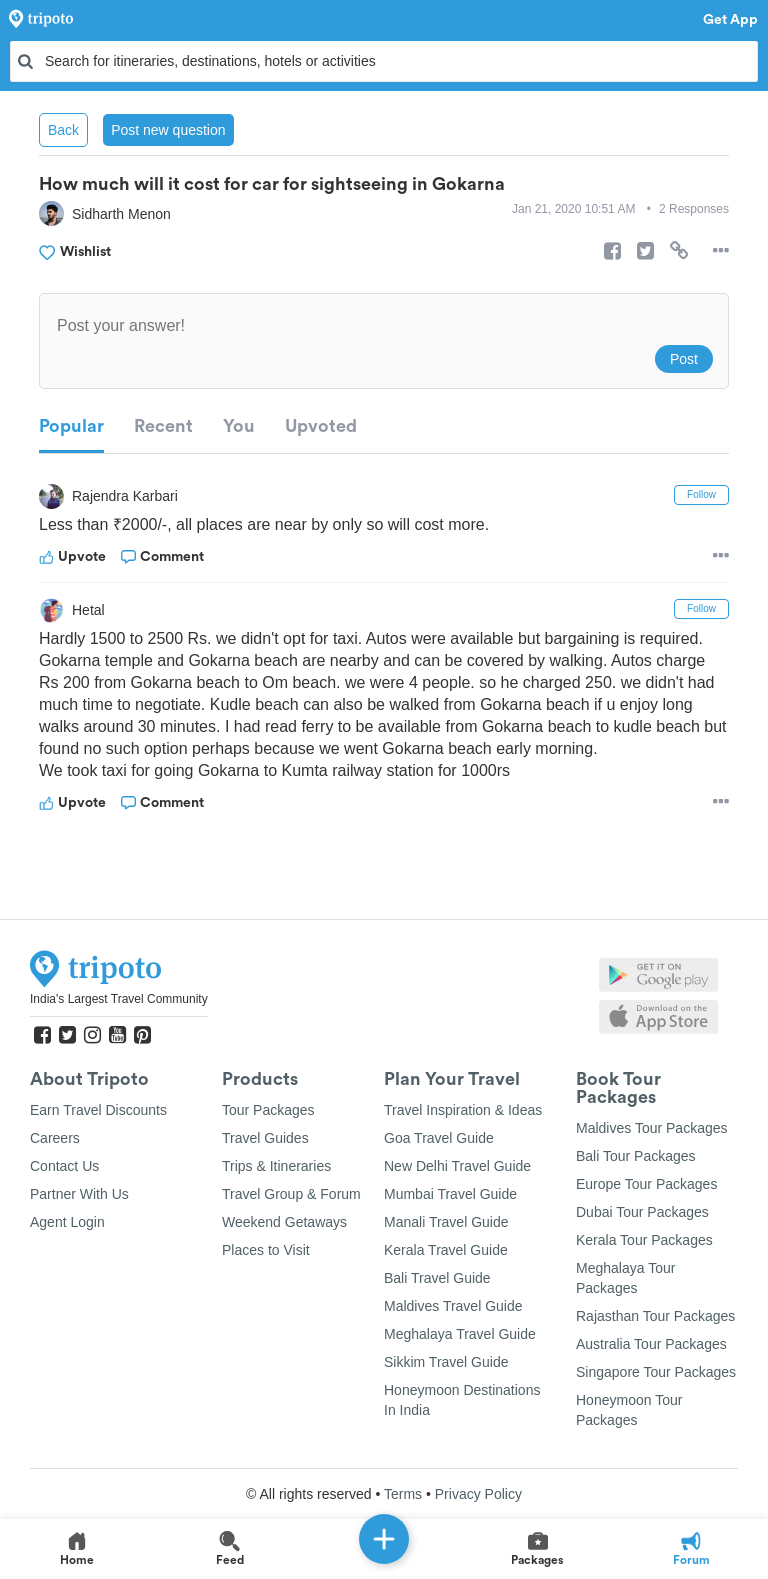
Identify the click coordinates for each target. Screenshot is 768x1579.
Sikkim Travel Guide (446, 1362)
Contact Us (64, 1166)
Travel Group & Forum (291, 1194)
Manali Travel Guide (446, 1222)
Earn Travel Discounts (98, 1110)
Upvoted (321, 426)
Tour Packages (268, 1110)
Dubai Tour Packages (642, 1212)
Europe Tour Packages (646, 1184)
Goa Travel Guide (439, 1138)
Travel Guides (265, 1138)
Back (63, 130)
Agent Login (67, 1222)
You (239, 426)
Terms (403, 1494)
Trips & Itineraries (276, 1166)
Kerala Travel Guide (446, 1250)
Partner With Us (79, 1194)
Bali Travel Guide (437, 1278)
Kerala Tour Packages (644, 1240)
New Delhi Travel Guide (457, 1166)
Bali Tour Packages (636, 1156)
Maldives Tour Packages (651, 1128)
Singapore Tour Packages (656, 1372)
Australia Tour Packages (651, 1344)
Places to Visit (266, 1250)
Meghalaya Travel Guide (460, 1334)
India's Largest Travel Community (119, 999)
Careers (55, 1138)
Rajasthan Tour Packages (655, 1316)
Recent (163, 426)
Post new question (168, 130)
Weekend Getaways (284, 1222)
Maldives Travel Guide (453, 1306)
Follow (701, 494)
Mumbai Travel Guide (450, 1194)
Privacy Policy (478, 1494)
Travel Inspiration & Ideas (463, 1110)
